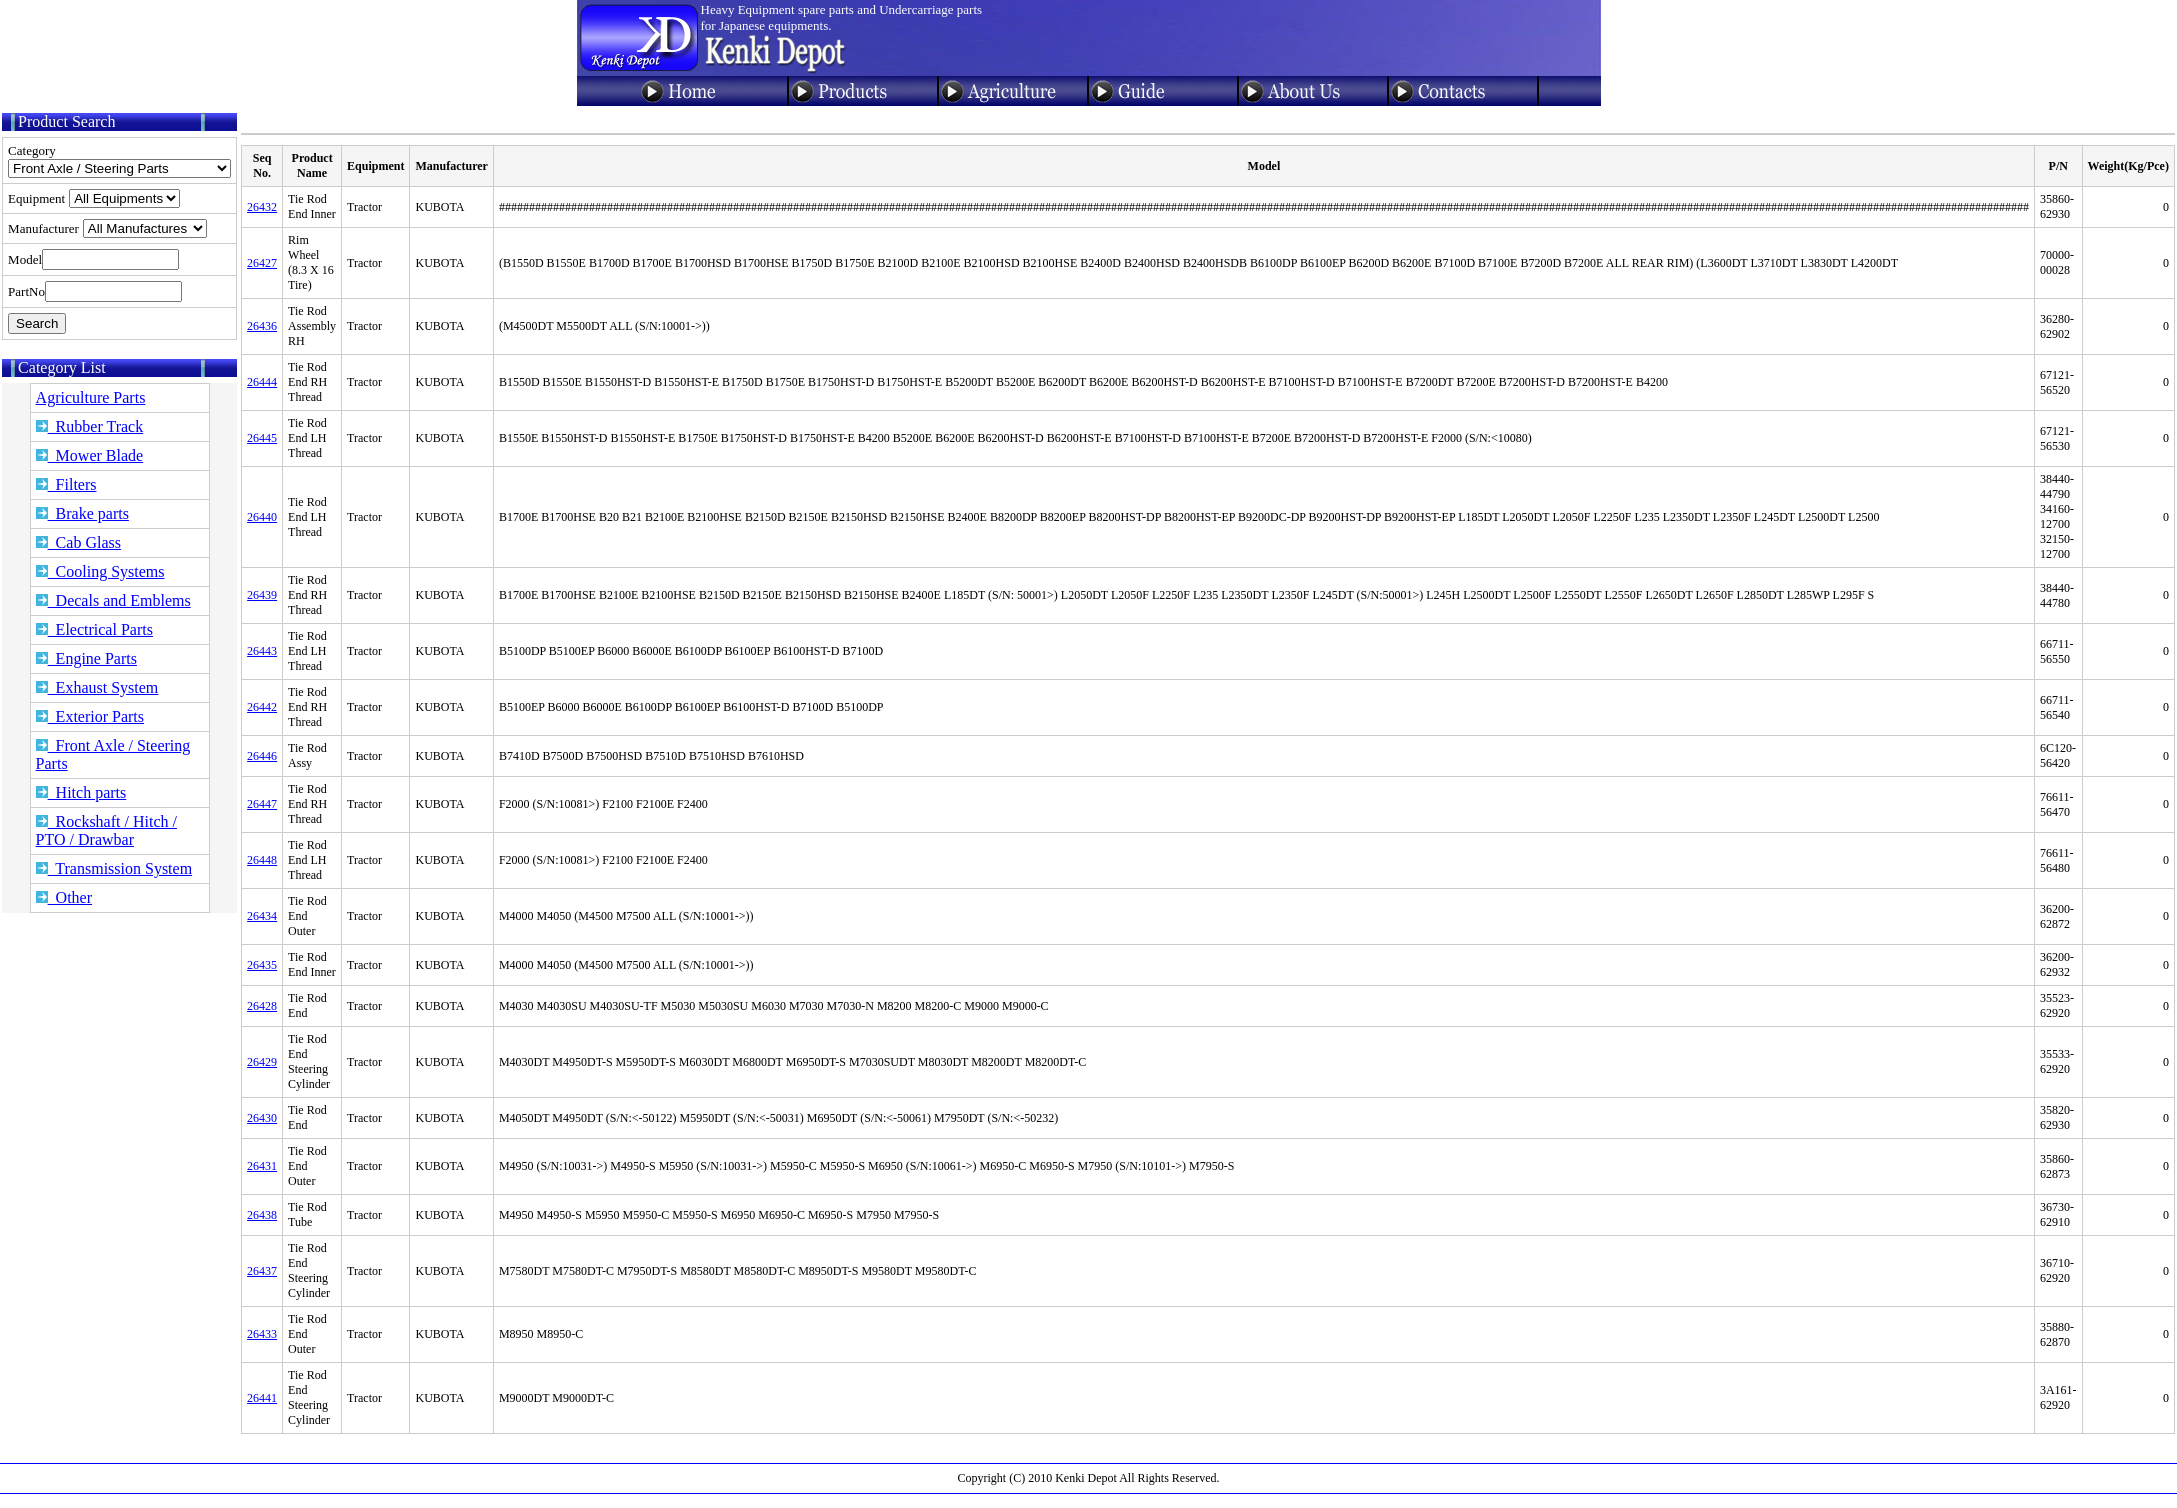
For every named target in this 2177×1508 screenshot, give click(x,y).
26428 (262, 1006)
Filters (66, 484)
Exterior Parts (90, 716)
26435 (262, 965)
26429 (262, 1062)
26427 (262, 263)
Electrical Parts (94, 629)
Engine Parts (86, 658)
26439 (262, 595)
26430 (262, 1118)
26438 (262, 1215)
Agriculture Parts (91, 397)
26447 (262, 804)
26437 (262, 1271)
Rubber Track (90, 426)
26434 (262, 916)
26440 (262, 517)
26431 (262, 1166)
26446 (262, 756)
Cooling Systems (100, 571)
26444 (262, 382)
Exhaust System (97, 687)
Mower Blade (90, 455)
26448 (262, 860)
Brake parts (82, 513)
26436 (262, 326)
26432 (262, 207)
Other (64, 897)
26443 (262, 651)
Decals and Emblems (113, 600)
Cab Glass (78, 542)
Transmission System (114, 868)
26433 (262, 1334)
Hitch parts (81, 792)
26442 (262, 707)
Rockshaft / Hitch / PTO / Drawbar (106, 830)
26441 (262, 1398)
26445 (262, 438)
